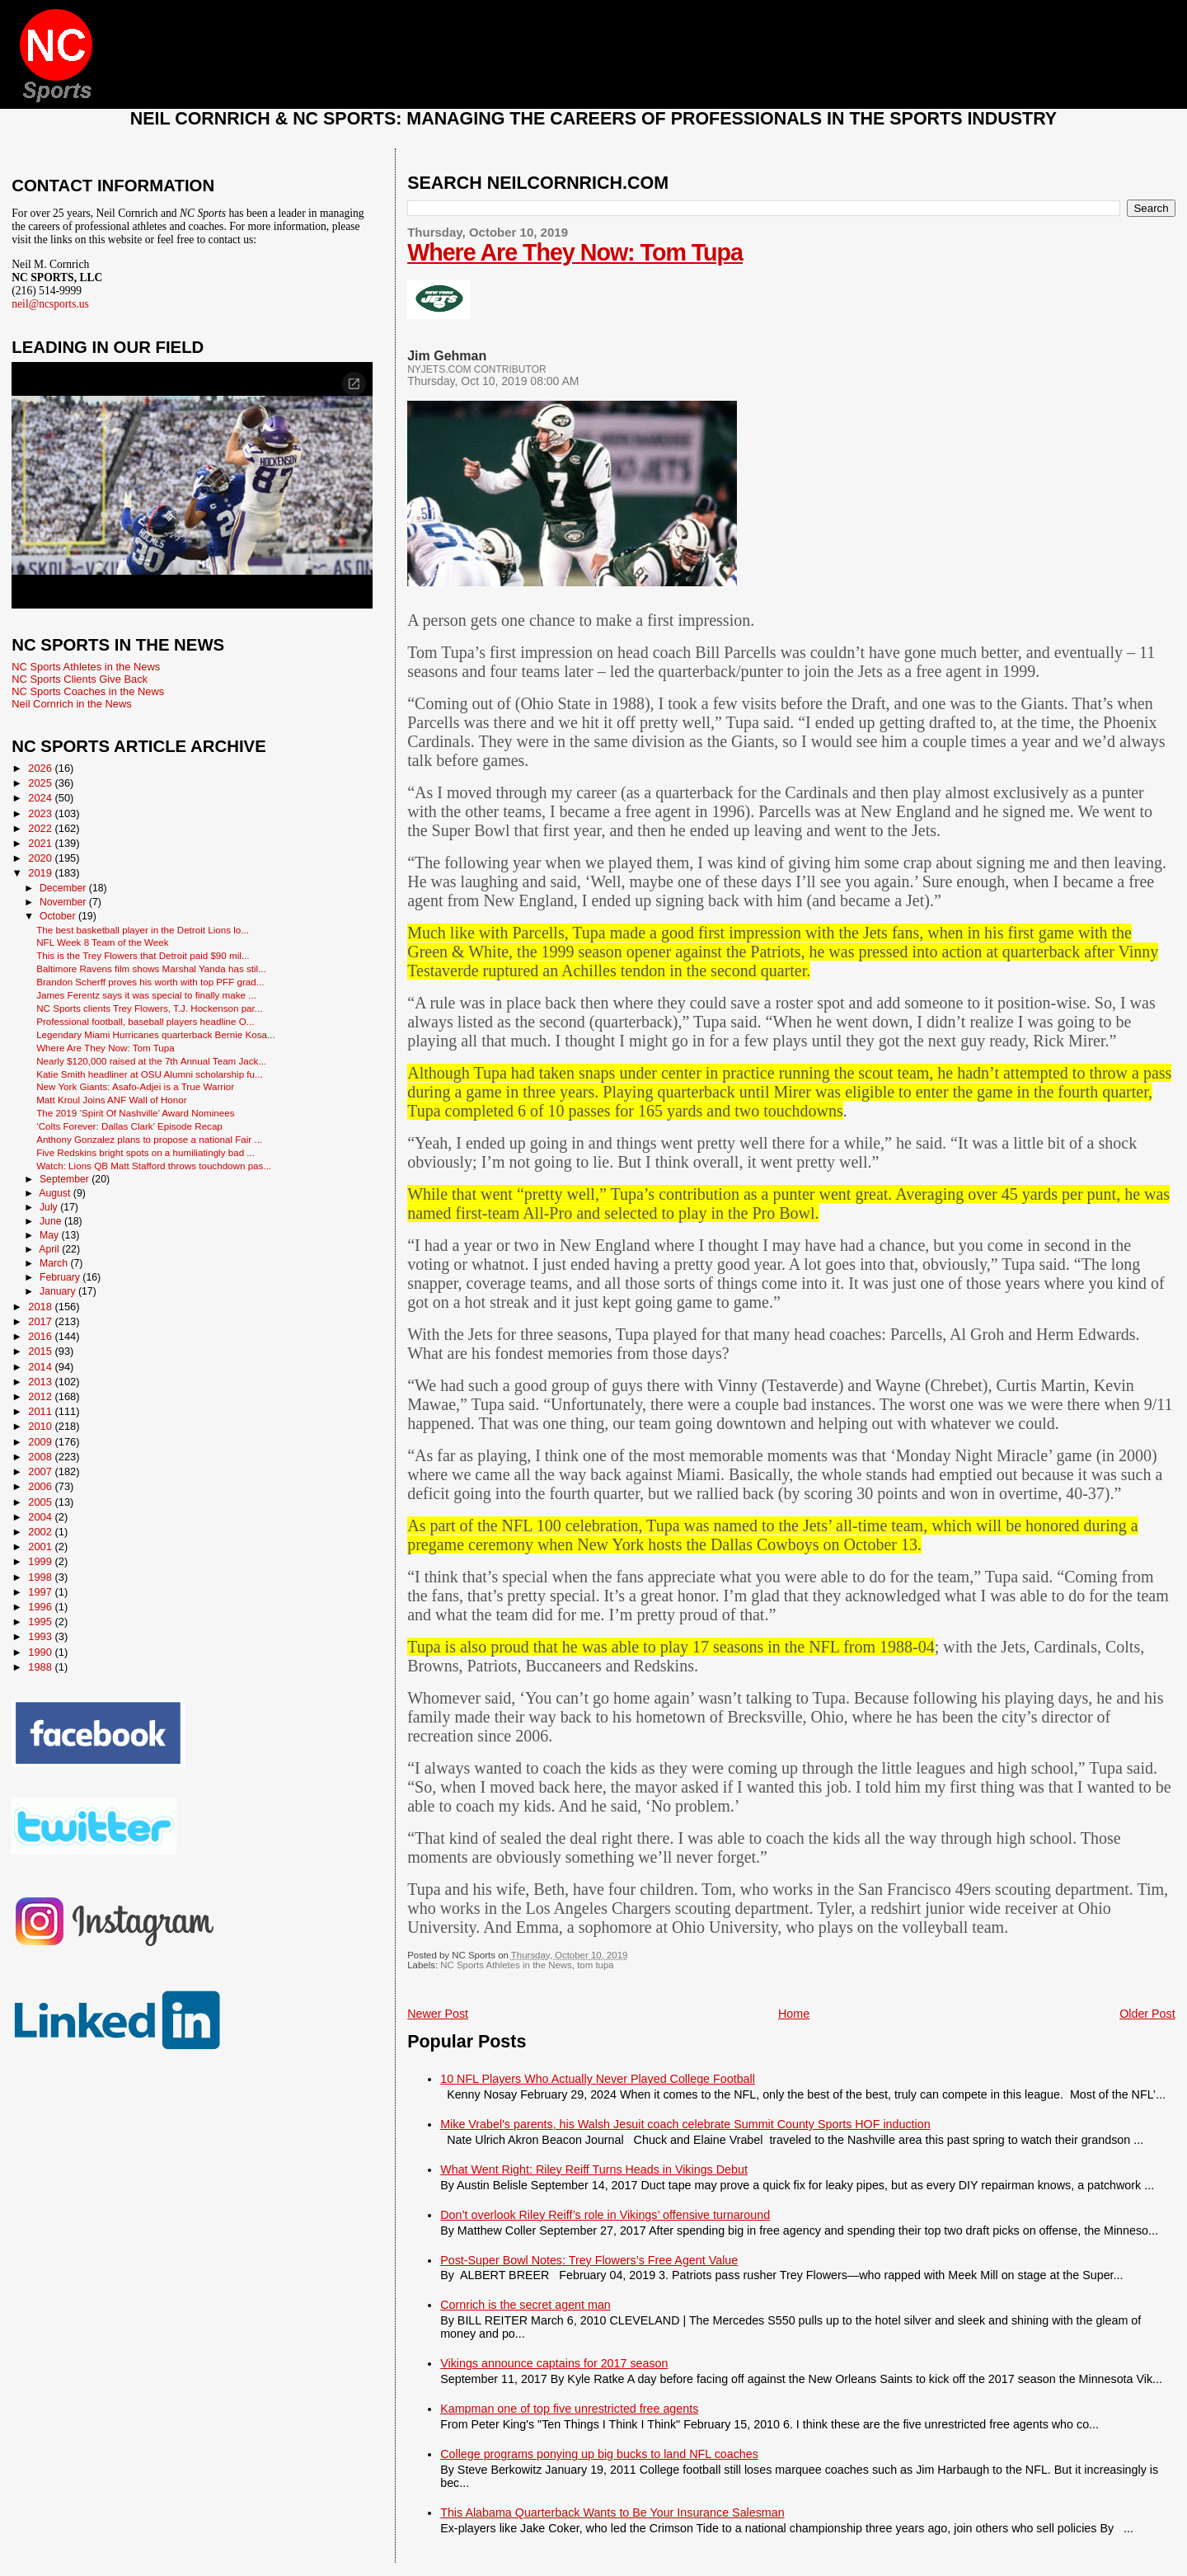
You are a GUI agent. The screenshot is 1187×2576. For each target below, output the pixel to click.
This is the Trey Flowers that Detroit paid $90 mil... (142, 955)
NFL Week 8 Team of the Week (102, 942)
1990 (41, 1652)
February (61, 1277)
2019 (41, 873)
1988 (41, 1667)
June (52, 1221)
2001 (41, 1546)
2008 (41, 1456)
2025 (41, 783)
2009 (41, 1442)
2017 (41, 1321)
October (59, 916)
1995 (41, 1621)
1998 (41, 1577)
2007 (41, 1471)
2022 (41, 828)
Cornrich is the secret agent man (525, 2304)
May (51, 1235)
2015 (41, 1351)
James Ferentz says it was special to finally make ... (146, 995)
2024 (41, 798)
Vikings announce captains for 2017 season (554, 2363)
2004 (41, 1517)
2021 (41, 843)
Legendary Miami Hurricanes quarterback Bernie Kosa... (155, 1034)
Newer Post (437, 2013)
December (64, 888)
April (50, 1249)
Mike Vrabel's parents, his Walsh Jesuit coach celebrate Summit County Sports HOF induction (685, 2124)
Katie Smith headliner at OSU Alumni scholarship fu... (149, 1074)
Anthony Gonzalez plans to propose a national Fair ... (149, 1139)
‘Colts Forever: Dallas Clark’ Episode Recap (129, 1126)
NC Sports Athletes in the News (506, 1965)
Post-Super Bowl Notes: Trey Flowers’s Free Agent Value (589, 2260)
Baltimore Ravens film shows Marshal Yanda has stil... (151, 968)
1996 (41, 1607)
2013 (41, 1381)
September (65, 1179)
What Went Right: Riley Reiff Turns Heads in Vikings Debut (594, 2169)
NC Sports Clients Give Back (80, 679)
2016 (41, 1336)
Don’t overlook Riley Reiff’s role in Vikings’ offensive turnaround (605, 2214)
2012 (41, 1396)
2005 (41, 1502)
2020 (41, 858)
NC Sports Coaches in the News (88, 691)
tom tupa (595, 1965)
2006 (41, 1486)
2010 (41, 1426)
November (64, 902)
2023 (41, 813)
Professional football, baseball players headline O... (145, 1021)
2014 (41, 1367)
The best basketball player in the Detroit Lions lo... (142, 929)
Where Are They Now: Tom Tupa (575, 252)
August (56, 1193)
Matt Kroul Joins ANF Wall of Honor (111, 1099)
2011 (41, 1411)
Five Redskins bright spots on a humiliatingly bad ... (145, 1152)
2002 (41, 1531)
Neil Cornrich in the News (71, 704)
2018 (41, 1306)
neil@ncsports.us (50, 304)
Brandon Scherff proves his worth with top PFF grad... (150, 981)
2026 (41, 768)
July (50, 1207)
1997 (41, 1592)
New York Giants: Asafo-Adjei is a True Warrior (135, 1086)
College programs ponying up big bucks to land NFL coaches (599, 2454)
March (55, 1263)
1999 (41, 1561)
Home (793, 2013)
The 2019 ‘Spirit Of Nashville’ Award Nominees (135, 1112)
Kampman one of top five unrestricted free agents (569, 2408)
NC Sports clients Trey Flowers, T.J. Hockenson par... (149, 1008)
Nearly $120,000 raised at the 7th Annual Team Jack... (151, 1060)
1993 (41, 1636)
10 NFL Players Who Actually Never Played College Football (597, 2078)
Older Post (1147, 2013)
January (59, 1291)
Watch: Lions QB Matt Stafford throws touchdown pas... (153, 1165)
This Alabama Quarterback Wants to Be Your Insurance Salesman (612, 2512)
